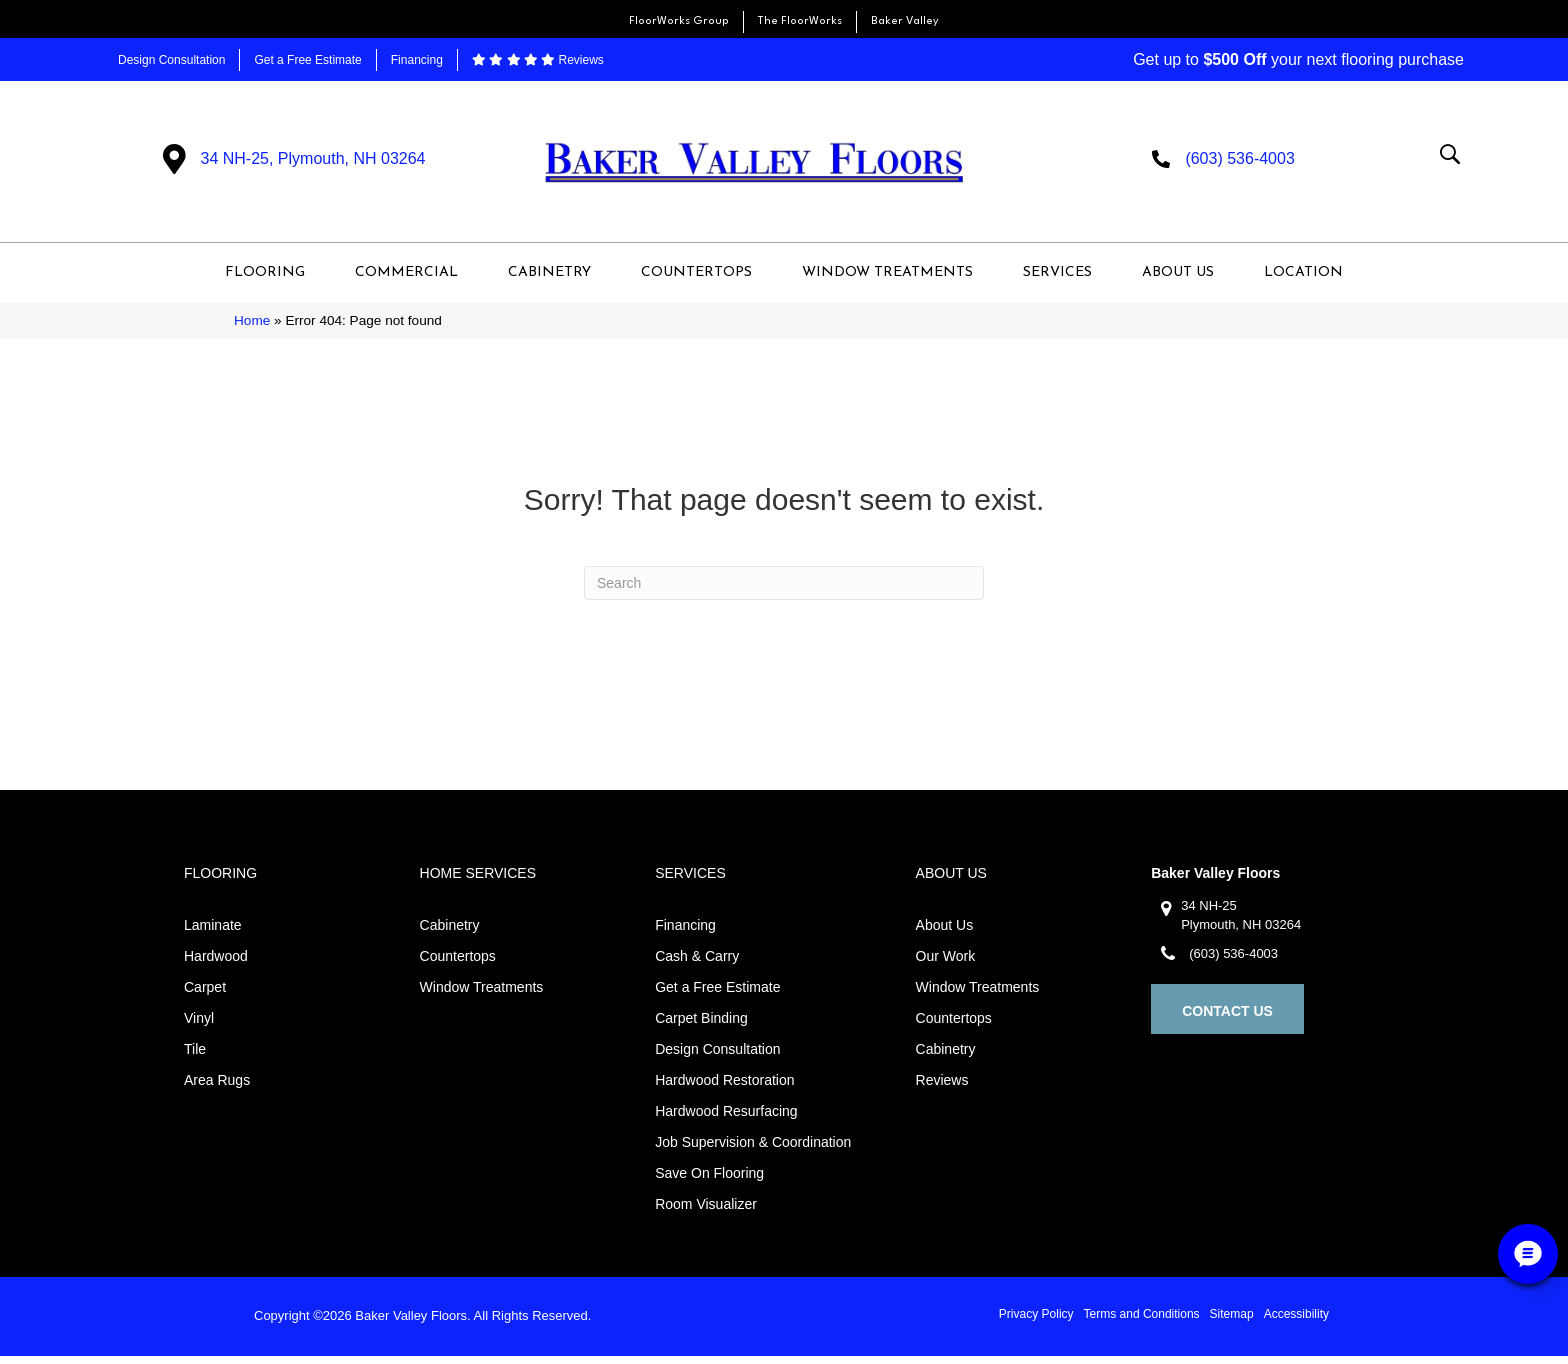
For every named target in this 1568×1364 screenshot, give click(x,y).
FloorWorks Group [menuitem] (679, 21)
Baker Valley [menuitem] (905, 21)
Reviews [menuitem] (538, 60)
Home (252, 329)
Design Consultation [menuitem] (171, 60)
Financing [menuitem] (417, 60)
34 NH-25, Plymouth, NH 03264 (313, 162)
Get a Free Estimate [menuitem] (307, 60)
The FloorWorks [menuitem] (800, 21)
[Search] (784, 591)
